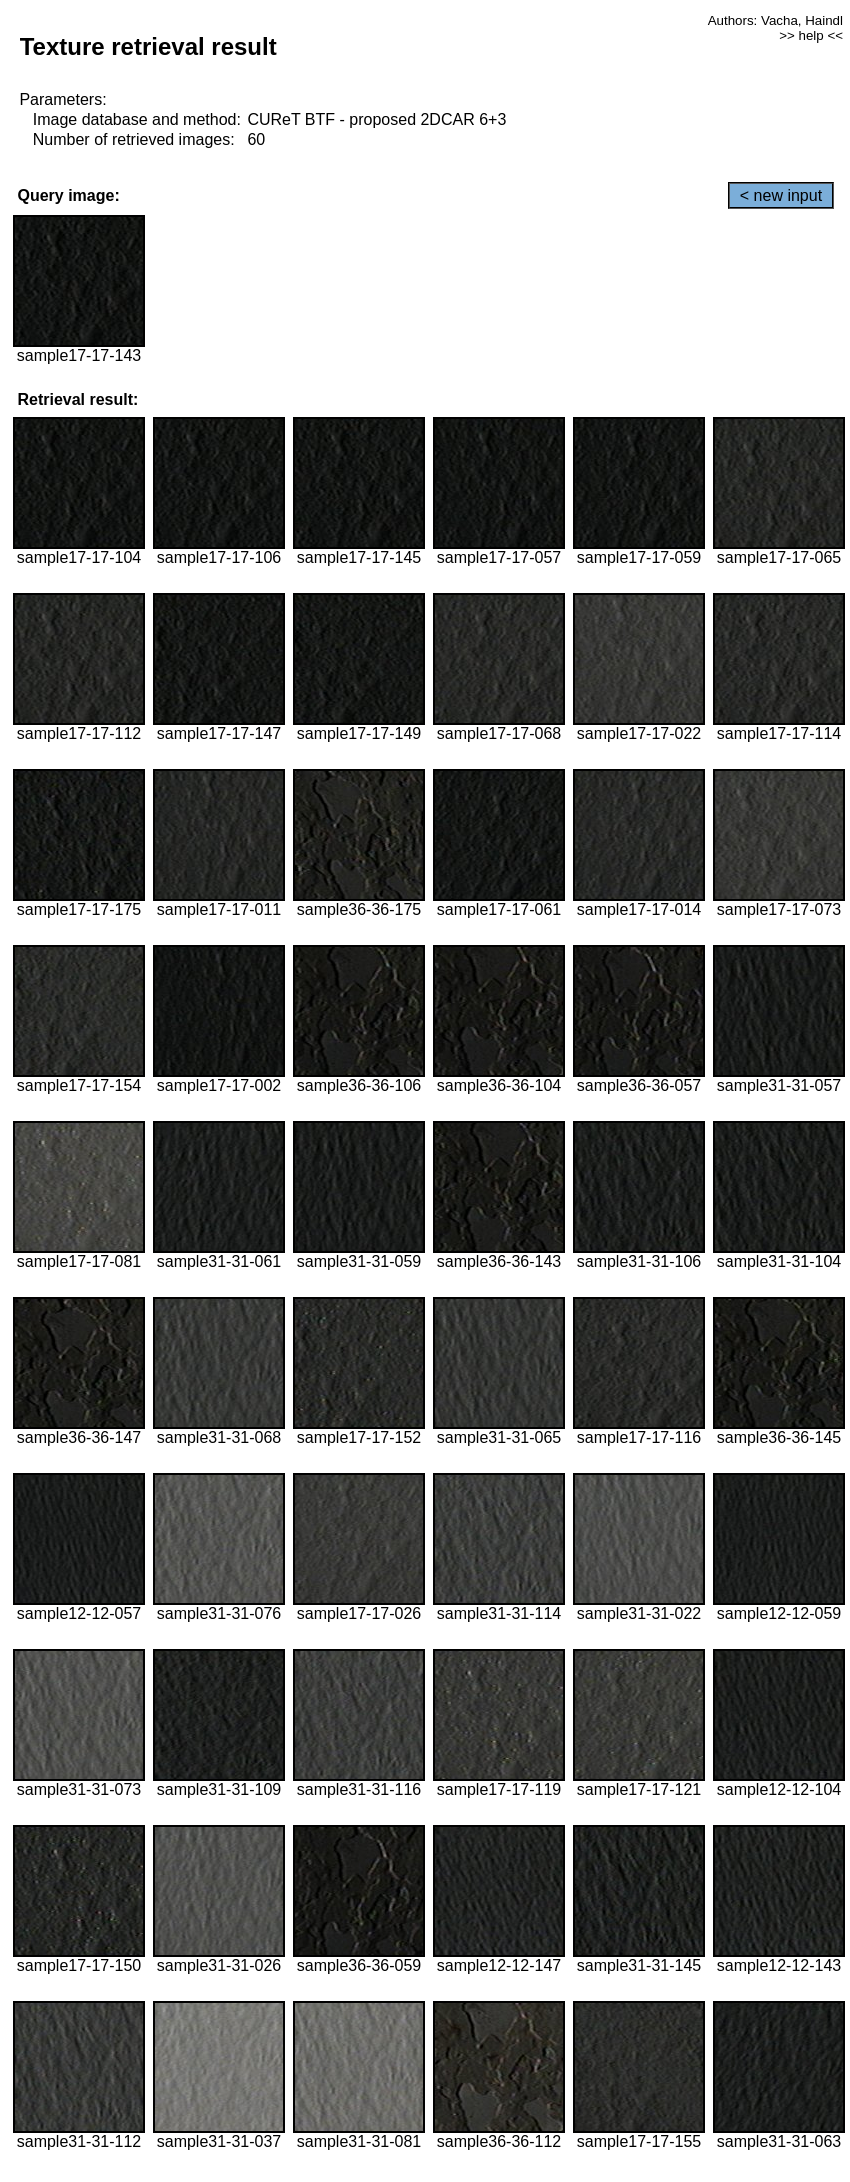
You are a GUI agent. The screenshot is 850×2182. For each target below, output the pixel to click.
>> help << (811, 35)
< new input (781, 195)
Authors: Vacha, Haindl (775, 20)
